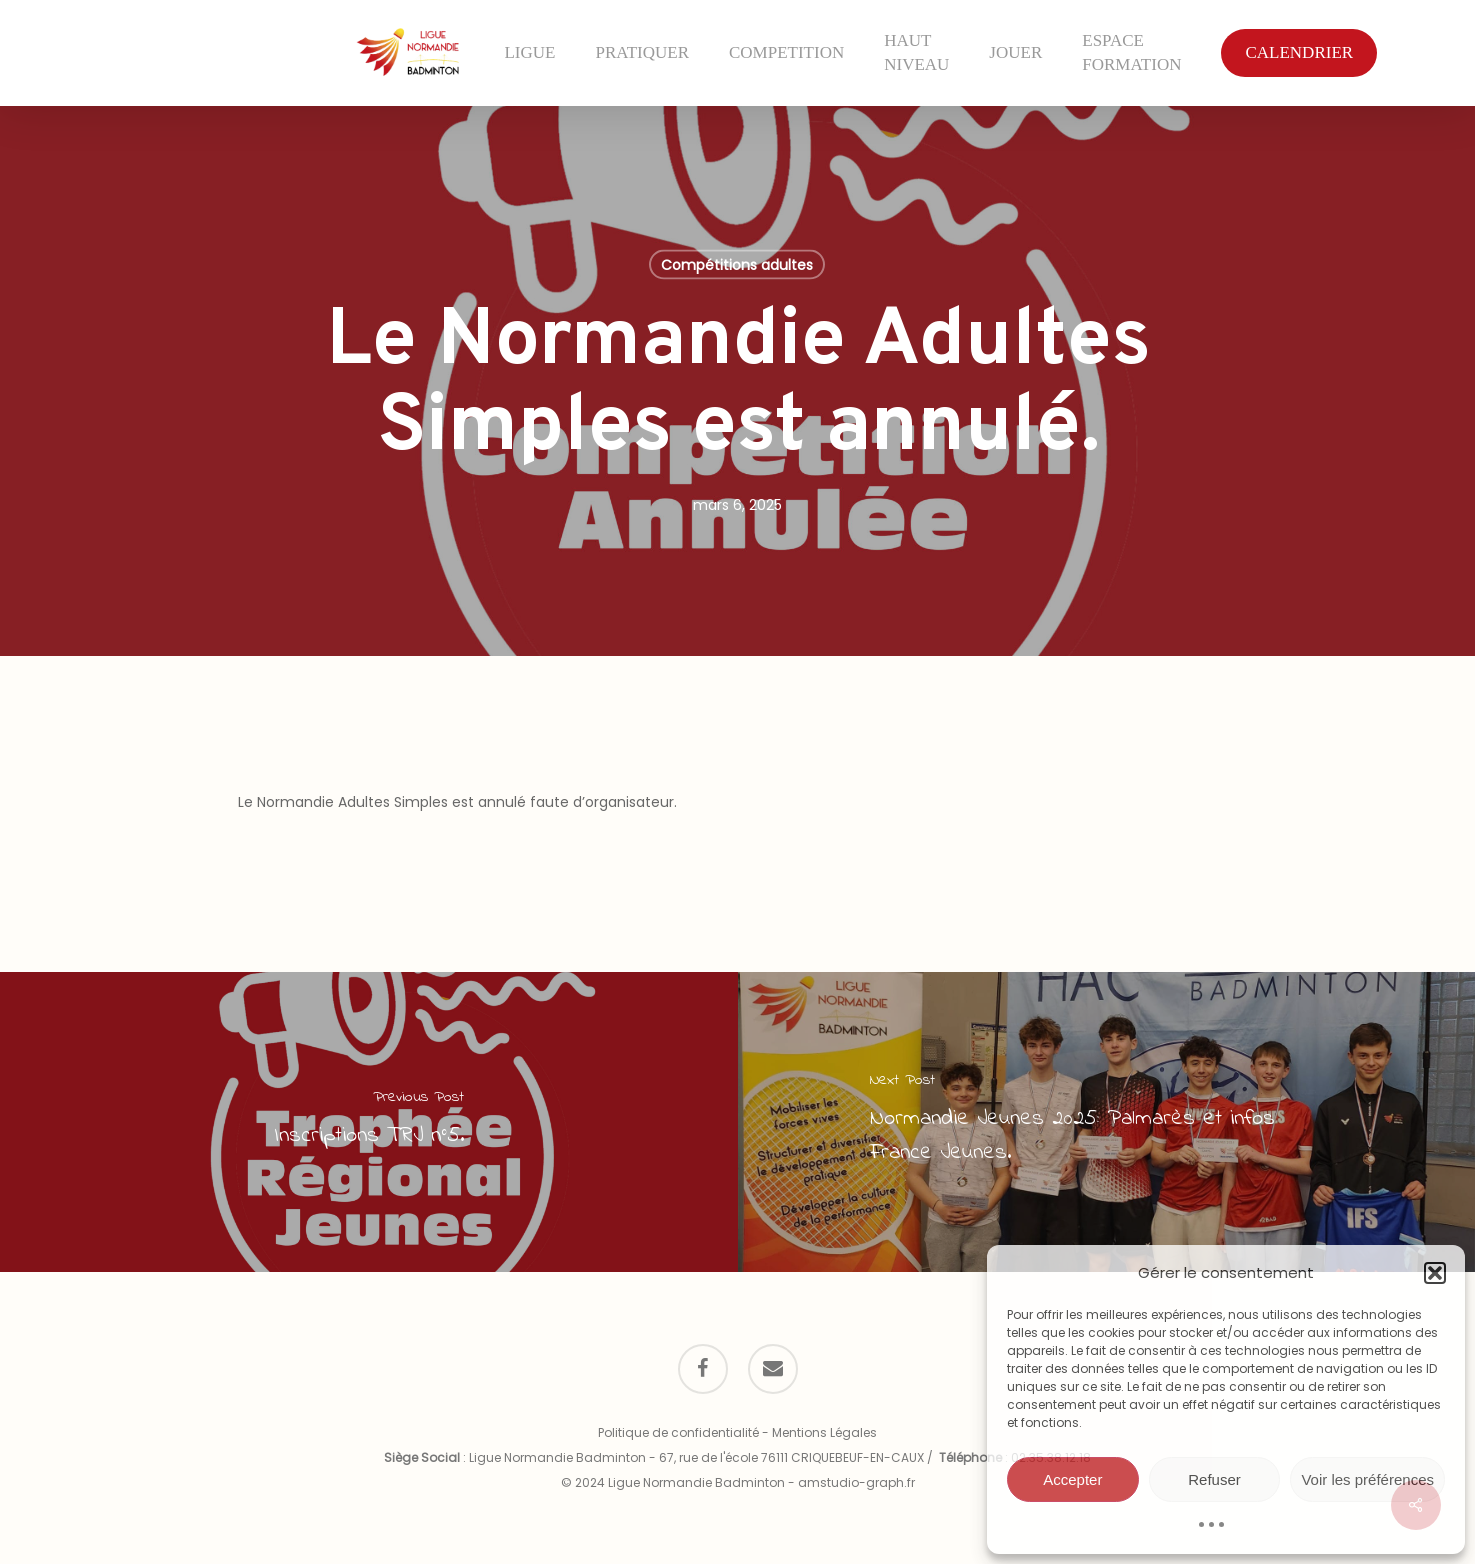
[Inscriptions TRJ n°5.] (369, 1122)
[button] (1435, 1273)
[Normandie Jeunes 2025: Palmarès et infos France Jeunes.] (1107, 1122)
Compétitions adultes (737, 265)
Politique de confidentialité (678, 1432)
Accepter (1072, 1479)
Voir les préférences (1367, 1479)
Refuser (1214, 1479)
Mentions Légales (824, 1432)
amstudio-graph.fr (856, 1482)
